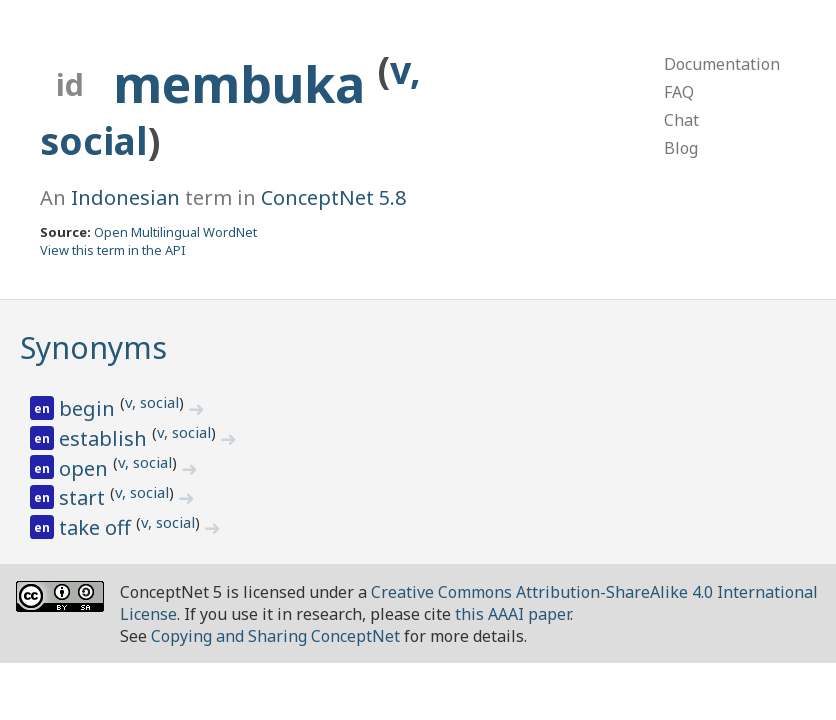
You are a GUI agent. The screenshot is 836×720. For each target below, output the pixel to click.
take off (97, 527)
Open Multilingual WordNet (175, 232)
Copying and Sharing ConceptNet (275, 636)
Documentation (722, 64)
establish (105, 438)
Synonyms (93, 347)
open (86, 468)
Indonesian (125, 197)
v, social (152, 402)
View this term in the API (113, 250)
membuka (245, 84)
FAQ (679, 92)
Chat (681, 120)
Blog (681, 148)
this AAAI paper (512, 614)
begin (89, 408)
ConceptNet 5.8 (333, 197)
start (84, 497)
